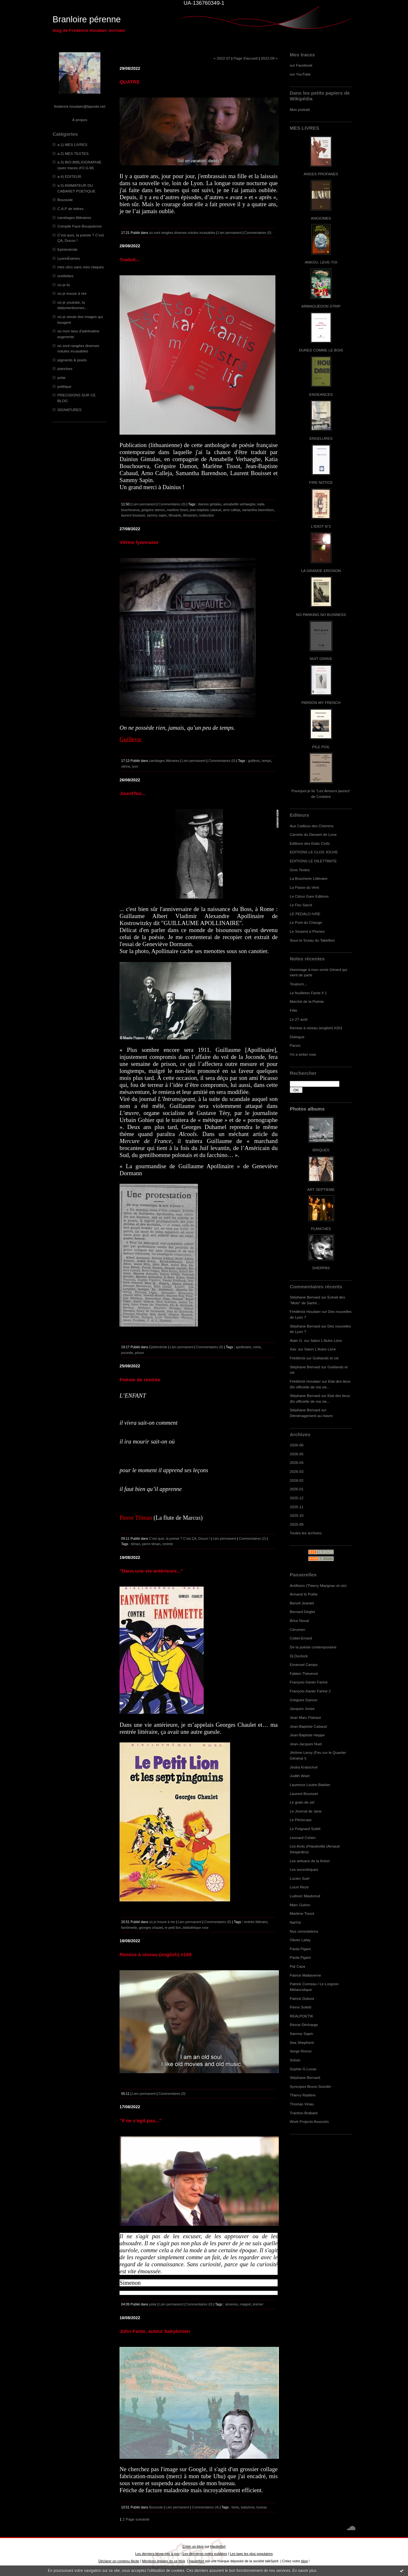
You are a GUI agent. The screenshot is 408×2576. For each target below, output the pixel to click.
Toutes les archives (306, 1533)
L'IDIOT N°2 (321, 526)
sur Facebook (301, 65)
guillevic (254, 761)
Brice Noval (299, 1620)
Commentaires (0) (258, 233)
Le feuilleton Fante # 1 (308, 993)
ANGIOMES (321, 218)
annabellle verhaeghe (239, 504)
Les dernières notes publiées (205, 2554)
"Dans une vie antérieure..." (151, 1571)
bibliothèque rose (196, 1927)
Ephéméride (67, 249)
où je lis (63, 285)
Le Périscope (301, 1820)
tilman (135, 1544)
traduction (206, 515)
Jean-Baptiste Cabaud (308, 1726)
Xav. (293, 1349)
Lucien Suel (299, 1878)
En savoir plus (304, 2570)
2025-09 (296, 1524)
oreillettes (65, 276)
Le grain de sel (302, 1802)
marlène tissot (177, 510)
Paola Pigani (300, 1949)
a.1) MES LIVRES (72, 144)
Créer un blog (192, 2546)
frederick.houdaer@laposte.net (80, 106)
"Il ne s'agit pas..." (141, 2120)
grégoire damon (153, 510)
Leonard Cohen (303, 1837)
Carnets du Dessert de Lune (313, 834)
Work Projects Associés (309, 2121)
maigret (245, 2304)
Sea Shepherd (302, 2042)
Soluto (295, 2060)
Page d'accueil (245, 58)
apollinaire (243, 1347)
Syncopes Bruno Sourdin (310, 2086)
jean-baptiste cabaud (205, 510)
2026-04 (296, 1462)
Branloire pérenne (87, 19)
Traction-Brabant (303, 2113)
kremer (258, 2304)
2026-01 (296, 1489)
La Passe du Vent (304, 887)
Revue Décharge (304, 2024)
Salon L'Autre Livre (326, 1340)
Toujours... (298, 984)
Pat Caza (297, 1966)
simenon (231, 2304)
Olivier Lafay (300, 1940)
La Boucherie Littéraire (308, 878)
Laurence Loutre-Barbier (310, 1785)
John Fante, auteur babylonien (155, 2331)
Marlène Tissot (302, 1913)
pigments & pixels (72, 360)
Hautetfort (218, 2546)
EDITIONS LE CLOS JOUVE (314, 852)
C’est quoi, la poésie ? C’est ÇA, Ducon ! (179, 1538)
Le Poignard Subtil (305, 1829)
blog (304, 2561)
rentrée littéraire (255, 1922)
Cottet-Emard (301, 1638)
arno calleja (231, 510)
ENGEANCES (321, 394)
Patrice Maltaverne (305, 1975)
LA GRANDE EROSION (321, 570)
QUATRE (130, 81)
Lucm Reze (299, 1887)
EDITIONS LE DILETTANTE (313, 861)
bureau (262, 2507)
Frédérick (297, 1358)
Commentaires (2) (252, 1538)
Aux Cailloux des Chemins (311, 826)
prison (139, 1353)
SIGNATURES (69, 410)
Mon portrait (300, 109)
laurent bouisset (133, 515)
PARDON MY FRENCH (321, 702)
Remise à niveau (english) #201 (316, 1028)
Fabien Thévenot (304, 1673)
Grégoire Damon (303, 1700)
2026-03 (296, 1471)
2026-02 (296, 1480)
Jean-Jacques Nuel (306, 1744)
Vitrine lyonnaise (139, 542)
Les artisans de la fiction (310, 1861)
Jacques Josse (302, 1708)
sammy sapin (157, 515)
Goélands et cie (326, 1358)
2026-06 (296, 1445)
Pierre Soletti (300, 2007)
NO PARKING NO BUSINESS (321, 614)
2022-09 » (269, 58)
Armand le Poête (304, 1594)
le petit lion (173, 1927)
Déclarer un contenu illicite (118, 2561)
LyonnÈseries (68, 258)
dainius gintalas (210, 504)
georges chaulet (151, 1927)
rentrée (167, 1544)
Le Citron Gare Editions (309, 896)
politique (64, 386)
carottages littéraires (74, 217)
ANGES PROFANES (321, 174)
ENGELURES (321, 438)
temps (266, 761)
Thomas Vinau (302, 2104)
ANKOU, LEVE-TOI (321, 262)
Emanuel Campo (304, 1664)
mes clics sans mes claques (80, 267)
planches (64, 368)
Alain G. (296, 1340)
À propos (79, 120)
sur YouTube (300, 74)
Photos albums (307, 1108)
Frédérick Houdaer (305, 1311)
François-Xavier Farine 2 (310, 1691)
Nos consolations (304, 1931)
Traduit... (130, 259)
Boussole (65, 200)
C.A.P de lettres (70, 208)
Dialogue (297, 1037)
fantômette (129, 1927)
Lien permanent (230, 233)
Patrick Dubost (302, 1998)
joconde (127, 1353)
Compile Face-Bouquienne (79, 226)
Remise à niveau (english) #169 (156, 1954)
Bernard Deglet (302, 1612)
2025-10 (296, 1515)
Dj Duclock (299, 1656)
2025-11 (296, 1507)
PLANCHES (321, 1228)
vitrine (125, 766)
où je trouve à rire (71, 293)
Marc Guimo (300, 1905)
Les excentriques (304, 1869)
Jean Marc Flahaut (305, 1717)
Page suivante (137, 2519)
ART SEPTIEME (321, 1189)
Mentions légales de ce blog (163, 2561)
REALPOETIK (301, 2016)
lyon (135, 766)
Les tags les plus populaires (251, 2554)
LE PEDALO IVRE (305, 914)
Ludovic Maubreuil (305, 1896)
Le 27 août (299, 1019)
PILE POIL (321, 747)
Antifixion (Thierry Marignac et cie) (318, 1585)
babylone (248, 2507)
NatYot (295, 1922)
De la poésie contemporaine (313, 1647)
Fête (293, 1010)
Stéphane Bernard (305, 1297)
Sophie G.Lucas (303, 2069)
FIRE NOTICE (321, 482)
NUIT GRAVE (321, 658)
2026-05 (296, 1454)
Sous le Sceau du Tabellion (312, 940)
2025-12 (296, 1498)
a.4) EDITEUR (69, 176)
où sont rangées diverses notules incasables (182, 233)
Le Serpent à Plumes (307, 931)
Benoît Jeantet (302, 1603)
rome (257, 1347)
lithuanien (190, 515)
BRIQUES (321, 1150)
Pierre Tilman (136, 1517)
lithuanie (175, 515)
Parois (295, 1045)
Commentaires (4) (205, 2507)
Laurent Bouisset (304, 1793)
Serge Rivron (301, 2051)
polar (61, 377)
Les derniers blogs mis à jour (157, 2554)
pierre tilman (151, 1544)
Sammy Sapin (301, 2033)
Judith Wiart (300, 1776)
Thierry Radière (303, 2095)
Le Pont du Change (306, 922)
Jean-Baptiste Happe (307, 1735)
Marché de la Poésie (307, 1001)
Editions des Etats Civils (310, 843)
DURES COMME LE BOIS (321, 350)
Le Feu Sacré (301, 905)
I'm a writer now (303, 1054)
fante (235, 2507)
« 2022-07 (222, 58)
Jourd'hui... (133, 793)
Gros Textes (300, 870)
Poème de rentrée (140, 1379)
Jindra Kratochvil (303, 1767)
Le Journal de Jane (306, 1811)
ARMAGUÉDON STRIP (320, 306)
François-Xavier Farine (309, 1682)
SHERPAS (321, 1268)
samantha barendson (257, 510)
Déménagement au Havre (311, 1416)
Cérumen (297, 1629)
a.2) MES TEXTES (73, 153)
